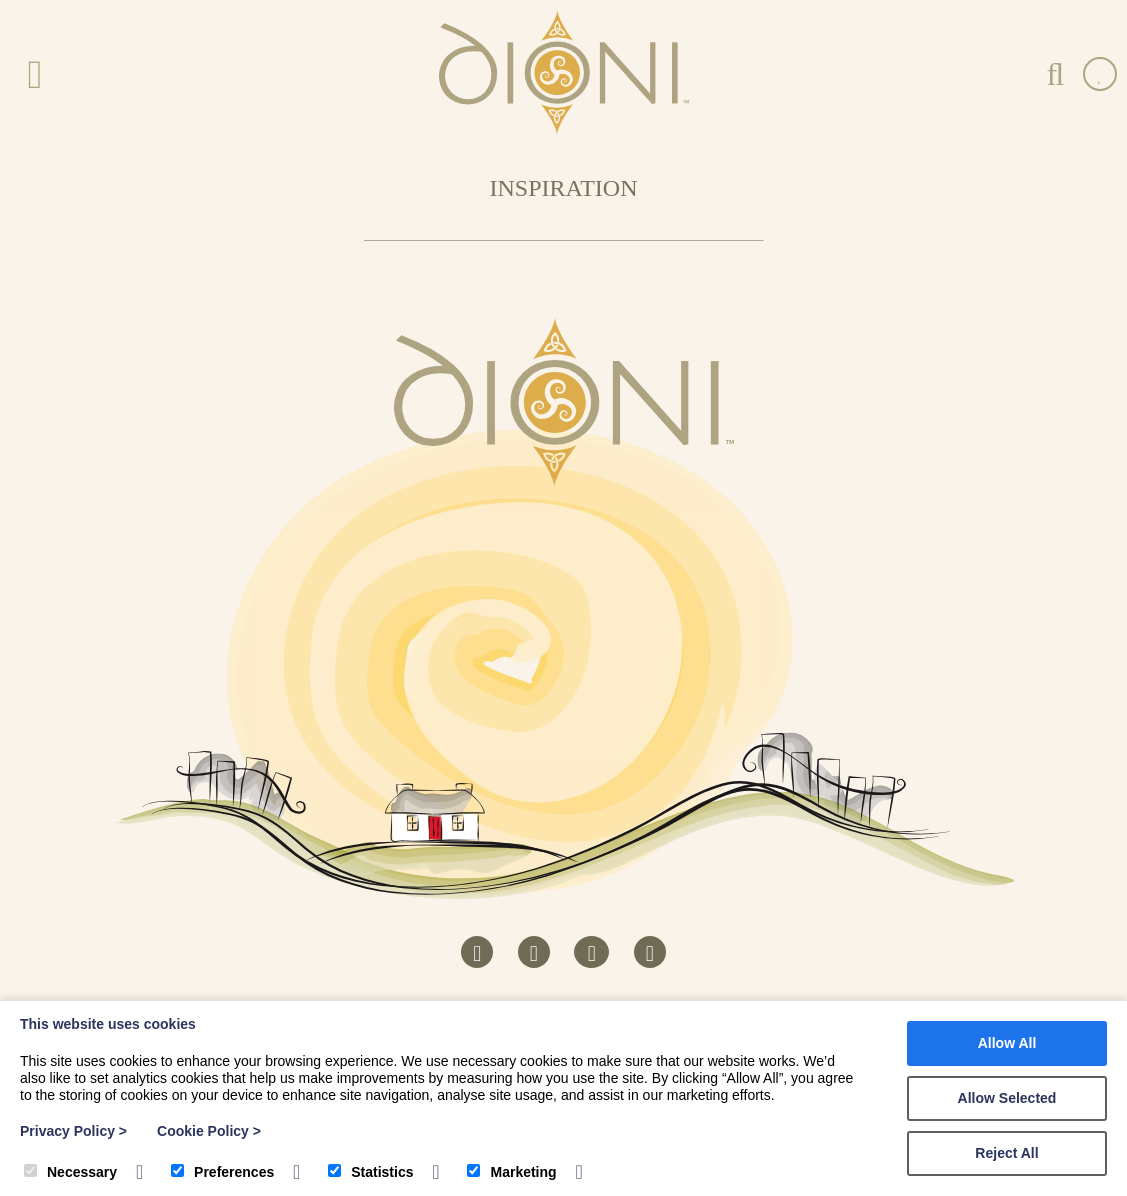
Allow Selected (1007, 1098)
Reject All (1006, 1153)
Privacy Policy (73, 1131)
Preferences (222, 1172)
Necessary (70, 1172)
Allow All (1007, 1043)
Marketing (511, 1172)
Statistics (370, 1172)
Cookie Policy (209, 1131)
